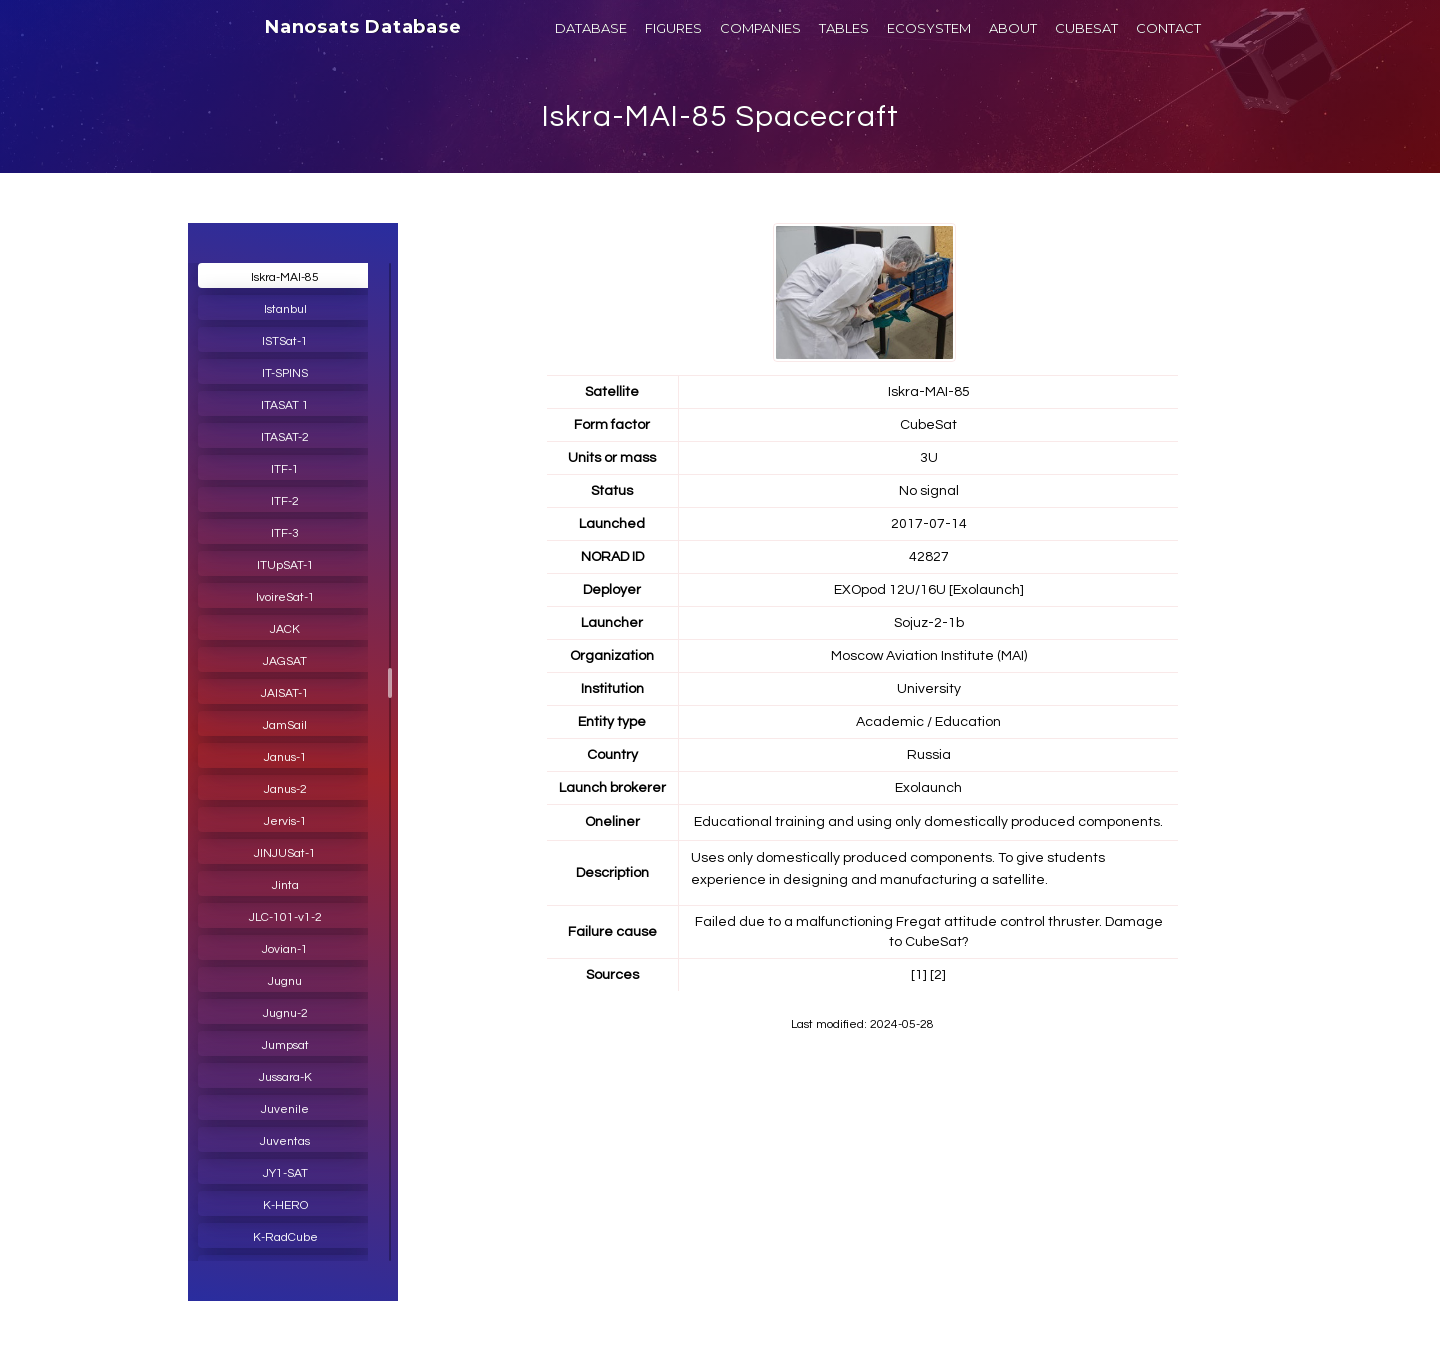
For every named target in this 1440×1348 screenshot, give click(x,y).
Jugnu (285, 981)
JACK (285, 629)
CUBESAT (1086, 28)
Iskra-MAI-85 (285, 277)
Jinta (285, 885)
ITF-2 (285, 501)
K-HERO (285, 1205)
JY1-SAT (285, 1173)
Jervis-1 (285, 821)
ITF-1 (285, 469)
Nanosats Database (363, 27)
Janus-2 (285, 789)
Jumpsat (285, 1045)
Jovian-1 (285, 949)
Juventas (285, 1141)
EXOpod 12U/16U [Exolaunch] (929, 590)
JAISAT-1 (285, 693)
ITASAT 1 (285, 405)
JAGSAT (285, 661)
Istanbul (285, 309)
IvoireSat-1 (285, 597)
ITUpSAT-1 (285, 565)
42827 (929, 557)
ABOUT (1013, 28)
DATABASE (591, 28)
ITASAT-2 (285, 437)
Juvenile (285, 1109)
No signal (929, 491)
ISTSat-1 (285, 341)
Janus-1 (285, 757)
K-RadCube (285, 1237)
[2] (938, 975)
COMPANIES (760, 28)
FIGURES (673, 28)
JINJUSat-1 (285, 853)
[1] (919, 975)
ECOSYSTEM (929, 28)
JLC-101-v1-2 (285, 917)
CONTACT (1168, 28)
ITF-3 (285, 533)
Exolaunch (928, 788)
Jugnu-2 (285, 1013)
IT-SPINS (285, 373)
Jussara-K (285, 1077)
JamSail (285, 725)
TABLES (844, 28)
